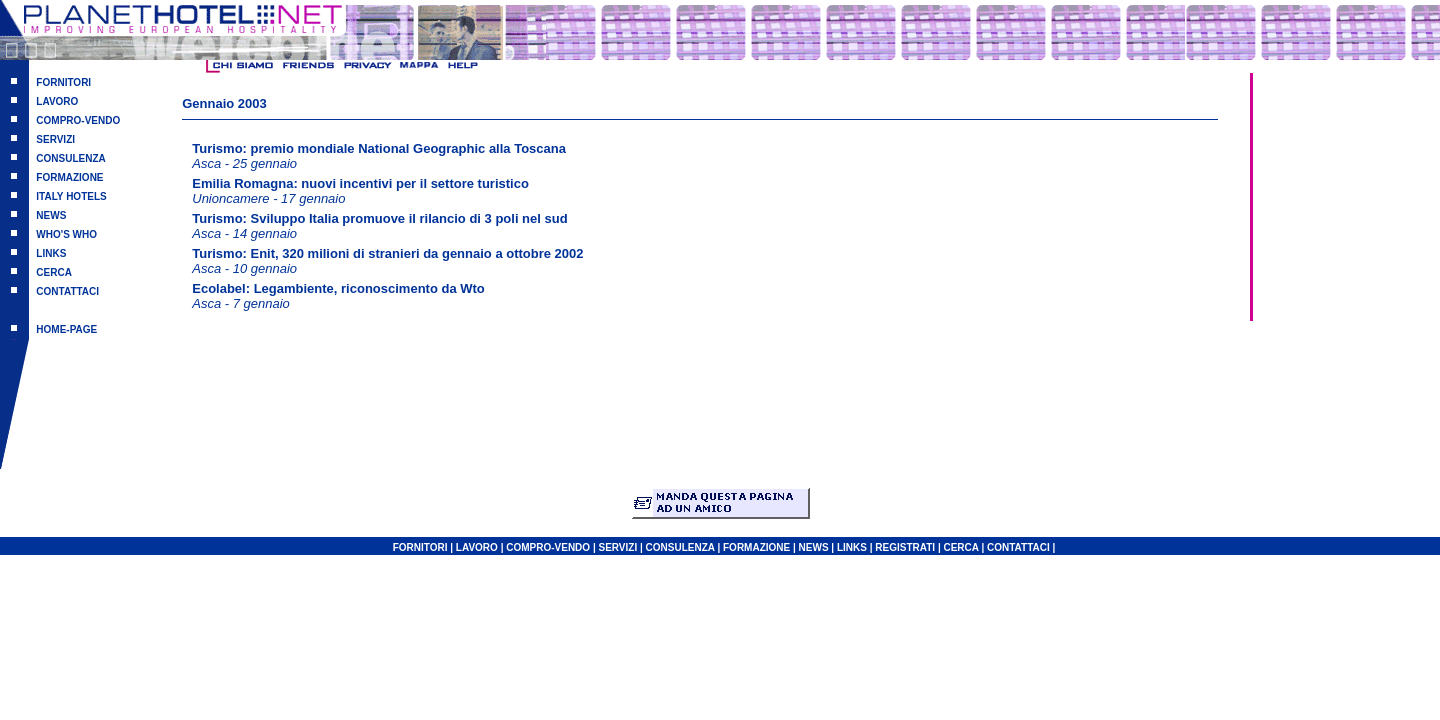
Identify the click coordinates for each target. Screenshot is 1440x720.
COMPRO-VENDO (78, 120)
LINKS (51, 253)
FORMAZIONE (69, 177)
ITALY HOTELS (71, 196)
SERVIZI (55, 139)
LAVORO (57, 101)
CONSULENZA (70, 158)
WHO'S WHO (66, 234)
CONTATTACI (67, 291)
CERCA (54, 272)
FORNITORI (63, 82)
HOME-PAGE (66, 329)
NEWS (51, 215)
